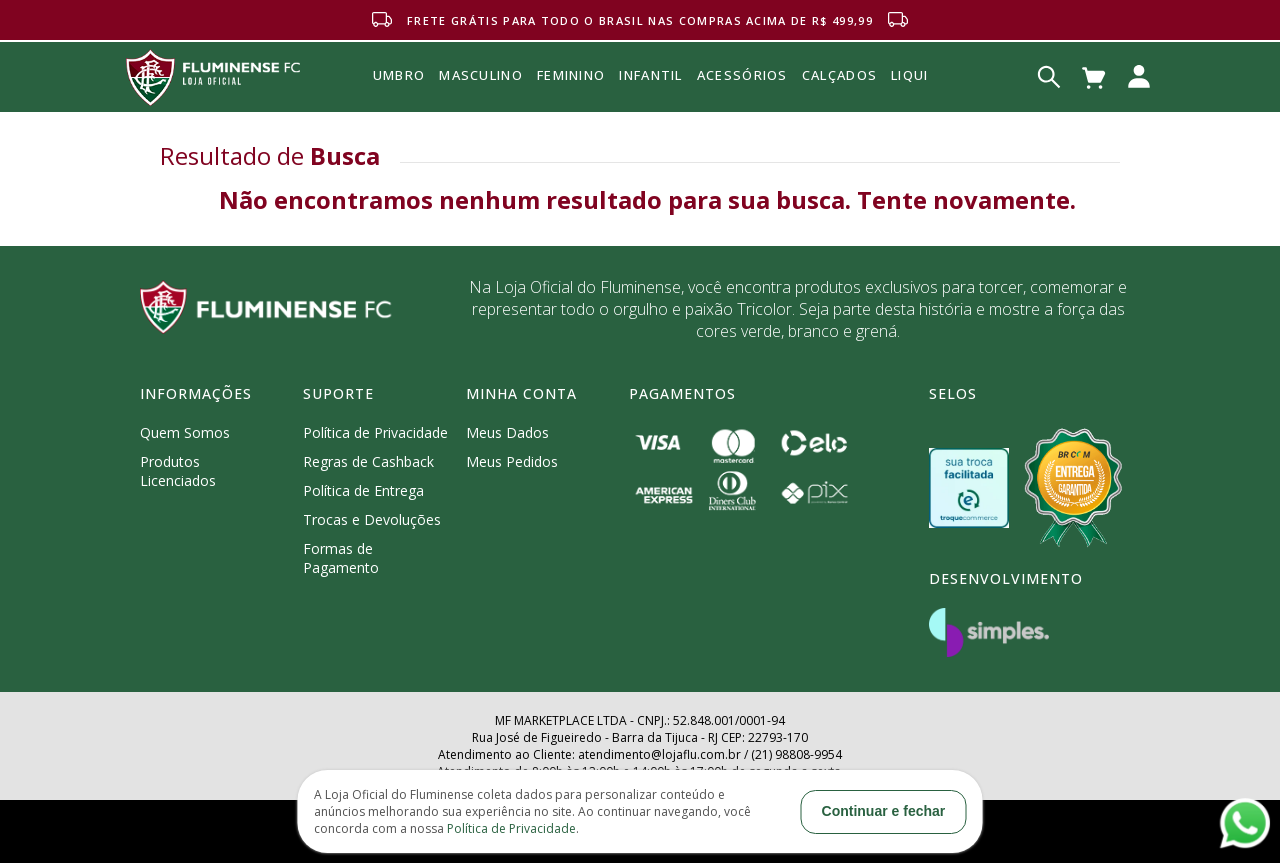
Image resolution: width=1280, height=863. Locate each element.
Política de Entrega (363, 490)
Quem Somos (185, 432)
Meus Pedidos (512, 461)
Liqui (910, 75)
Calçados (839, 75)
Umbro (399, 103)
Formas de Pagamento (341, 558)
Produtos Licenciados (178, 471)
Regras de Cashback (368, 461)
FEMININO (571, 109)
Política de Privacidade (375, 432)
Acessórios (742, 119)
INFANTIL (650, 107)
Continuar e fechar (884, 811)
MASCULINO (481, 116)
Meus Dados (507, 432)
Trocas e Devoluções (372, 519)
